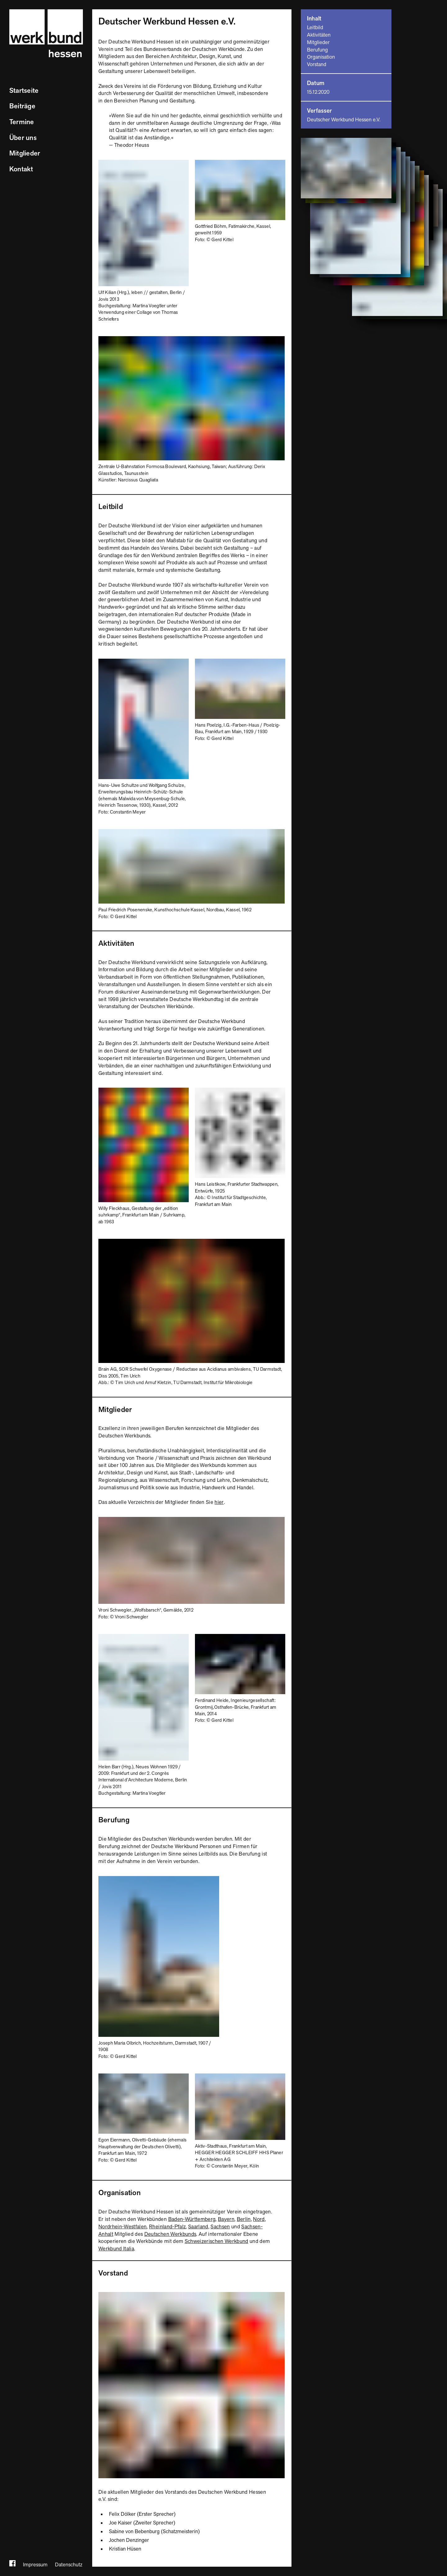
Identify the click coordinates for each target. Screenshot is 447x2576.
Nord (258, 2219)
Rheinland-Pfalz (167, 2226)
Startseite (23, 90)
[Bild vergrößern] (143, 163)
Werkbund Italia (116, 2248)
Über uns (23, 137)
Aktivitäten (319, 35)
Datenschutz (68, 2564)
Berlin (244, 2219)
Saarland (198, 2226)
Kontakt (21, 169)
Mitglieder (24, 153)
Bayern (226, 2219)
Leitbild (315, 27)
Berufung (317, 50)
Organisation (321, 57)
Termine (21, 122)
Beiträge (22, 106)
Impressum (35, 2564)
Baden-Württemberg (192, 2219)
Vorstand (316, 64)
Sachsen (220, 2226)
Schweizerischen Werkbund (216, 2241)
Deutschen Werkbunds (170, 2234)
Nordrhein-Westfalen (122, 2226)
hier (219, 1502)
